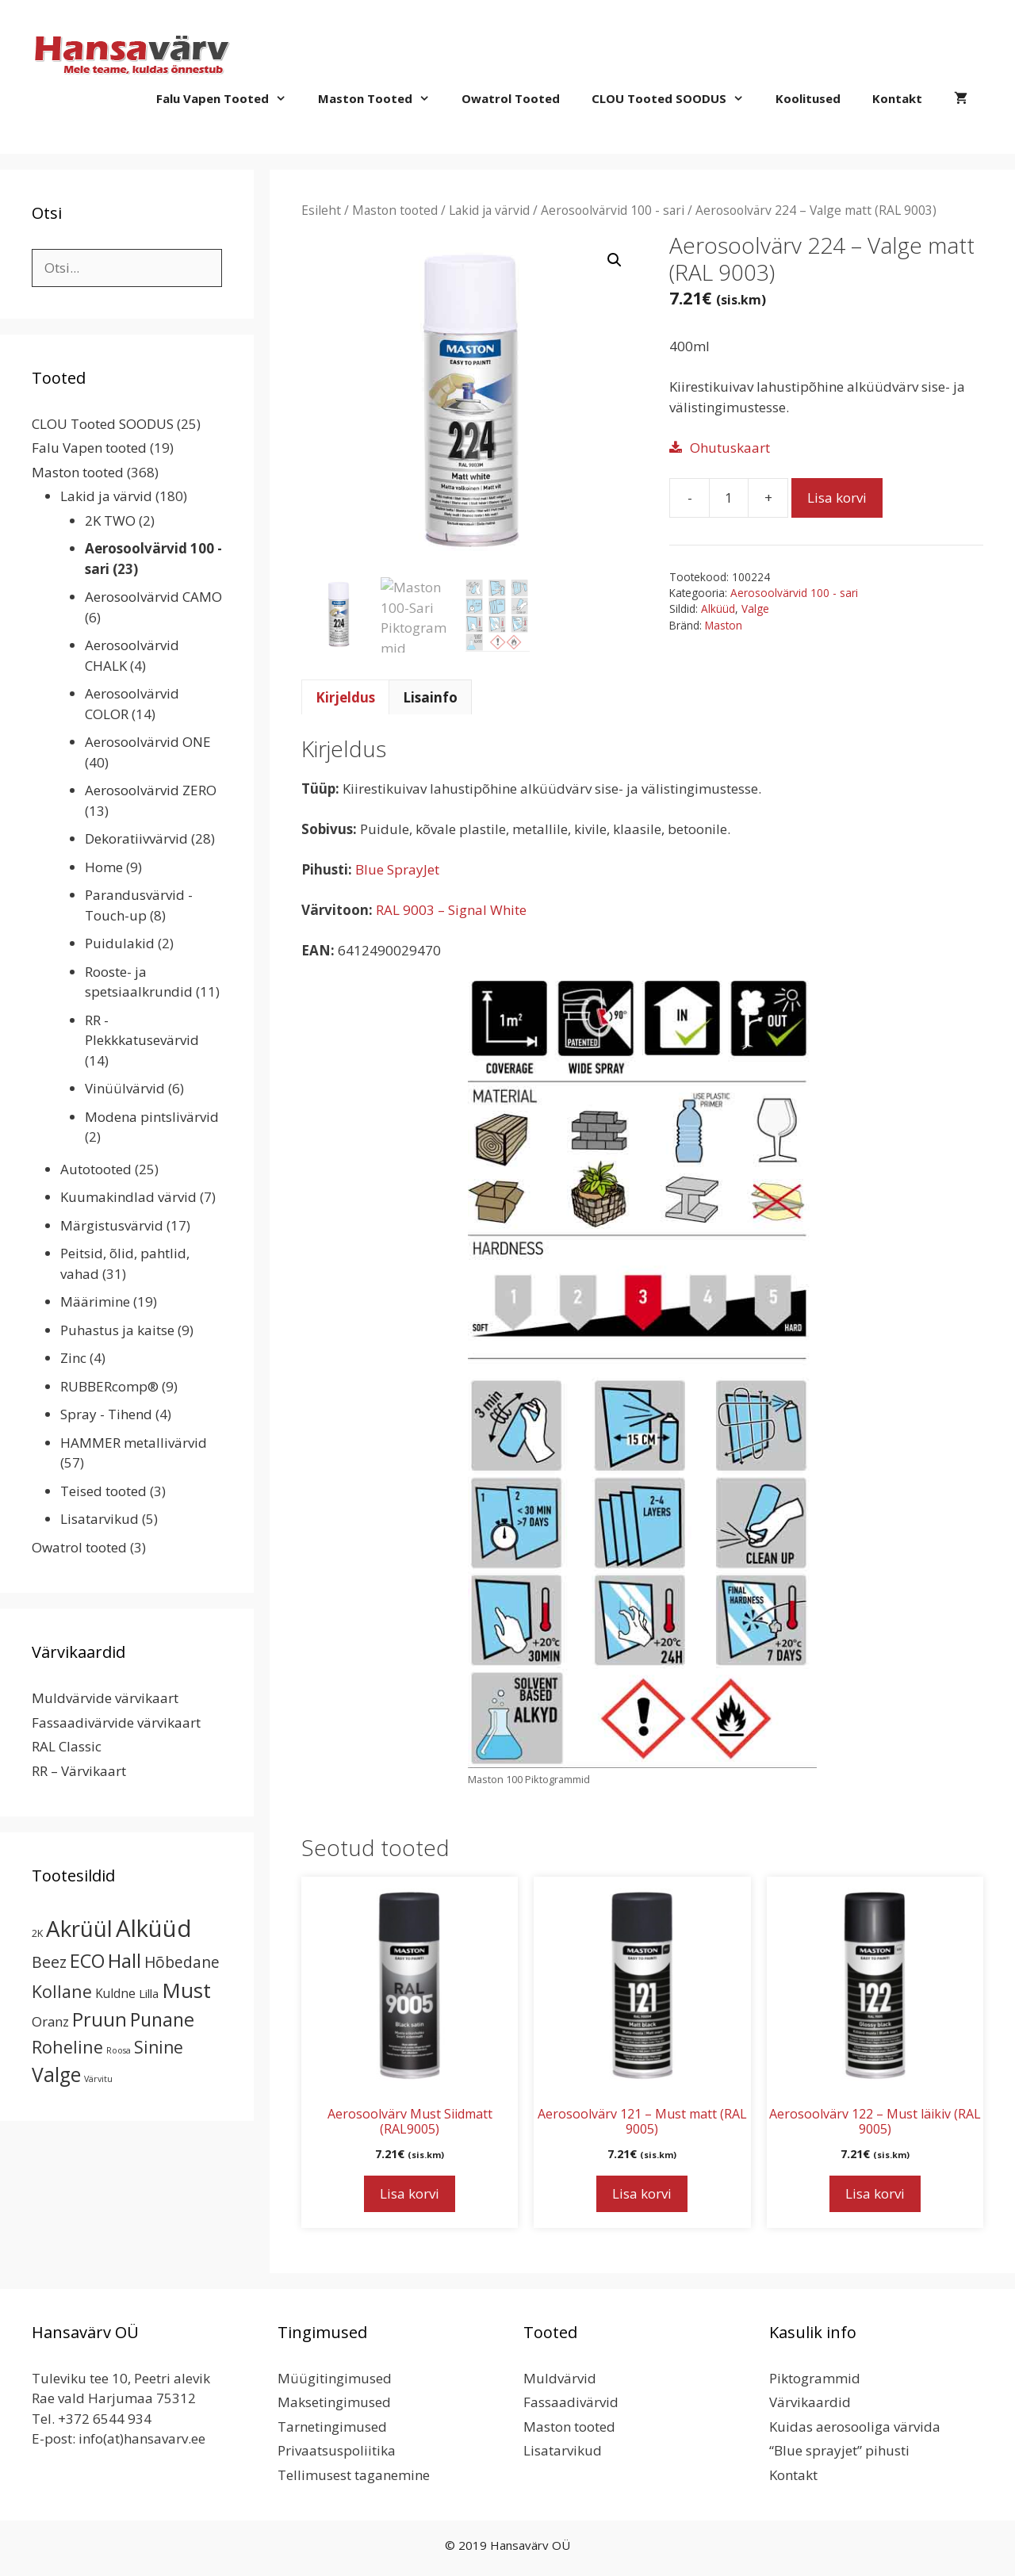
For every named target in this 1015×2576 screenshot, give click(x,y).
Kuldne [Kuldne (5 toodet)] (115, 1993)
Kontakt (897, 98)
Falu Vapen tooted (229, 98)
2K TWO (110, 520)
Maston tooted (382, 98)
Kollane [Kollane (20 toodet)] (62, 1991)
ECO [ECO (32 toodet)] (87, 1960)
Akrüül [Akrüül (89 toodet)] (79, 1928)
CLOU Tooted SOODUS (676, 98)
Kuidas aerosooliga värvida (854, 2426)
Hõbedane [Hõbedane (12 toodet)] (182, 1962)
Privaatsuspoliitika (337, 2450)
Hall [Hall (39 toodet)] (124, 1960)
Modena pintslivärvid (152, 1117)
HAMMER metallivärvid (133, 1442)
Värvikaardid (810, 2402)
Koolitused (808, 98)
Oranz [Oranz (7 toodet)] (50, 2021)
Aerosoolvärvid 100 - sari (612, 210)
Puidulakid (120, 943)
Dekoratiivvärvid (136, 838)
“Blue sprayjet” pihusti (839, 2450)
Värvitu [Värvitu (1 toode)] (98, 2078)
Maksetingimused (334, 2402)
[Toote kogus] (729, 498)
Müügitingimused (335, 2378)
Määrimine (95, 1301)
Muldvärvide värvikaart (105, 1698)
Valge (755, 608)
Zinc (73, 1358)
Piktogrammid (814, 2378)
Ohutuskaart (730, 447)
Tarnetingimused (332, 2426)
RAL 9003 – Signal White (451, 910)
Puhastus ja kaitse (117, 1330)
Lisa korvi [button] (409, 2193)
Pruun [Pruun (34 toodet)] (99, 2019)
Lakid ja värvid (489, 210)
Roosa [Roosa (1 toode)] (118, 2050)
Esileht (321, 210)
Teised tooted (103, 1491)
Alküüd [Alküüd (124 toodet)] (154, 1928)
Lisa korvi (837, 497)
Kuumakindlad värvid (128, 1197)
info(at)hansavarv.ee (142, 2438)
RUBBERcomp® (109, 1386)
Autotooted (96, 1169)
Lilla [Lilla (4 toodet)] (149, 1993)
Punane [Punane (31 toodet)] (162, 2019)
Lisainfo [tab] (430, 697)
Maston (723, 625)
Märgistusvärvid (111, 1225)
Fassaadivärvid (571, 2402)
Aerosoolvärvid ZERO (150, 790)
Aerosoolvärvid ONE (148, 742)
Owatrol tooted (511, 98)
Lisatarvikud (99, 1519)
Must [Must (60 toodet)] (186, 1990)
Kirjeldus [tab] (345, 697)
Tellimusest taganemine (354, 2475)
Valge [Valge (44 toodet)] (56, 2074)
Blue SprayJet (397, 869)
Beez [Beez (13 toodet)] (49, 1962)
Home (104, 867)
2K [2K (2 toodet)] (37, 1933)
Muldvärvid (559, 2378)
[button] (614, 260)
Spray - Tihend (106, 1414)
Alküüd (718, 608)
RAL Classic (67, 1746)
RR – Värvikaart (79, 1771)
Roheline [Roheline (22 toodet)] (67, 2046)
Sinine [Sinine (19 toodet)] (158, 2047)
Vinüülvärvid (125, 1088)
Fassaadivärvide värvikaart (116, 1722)
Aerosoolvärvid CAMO (153, 597)
